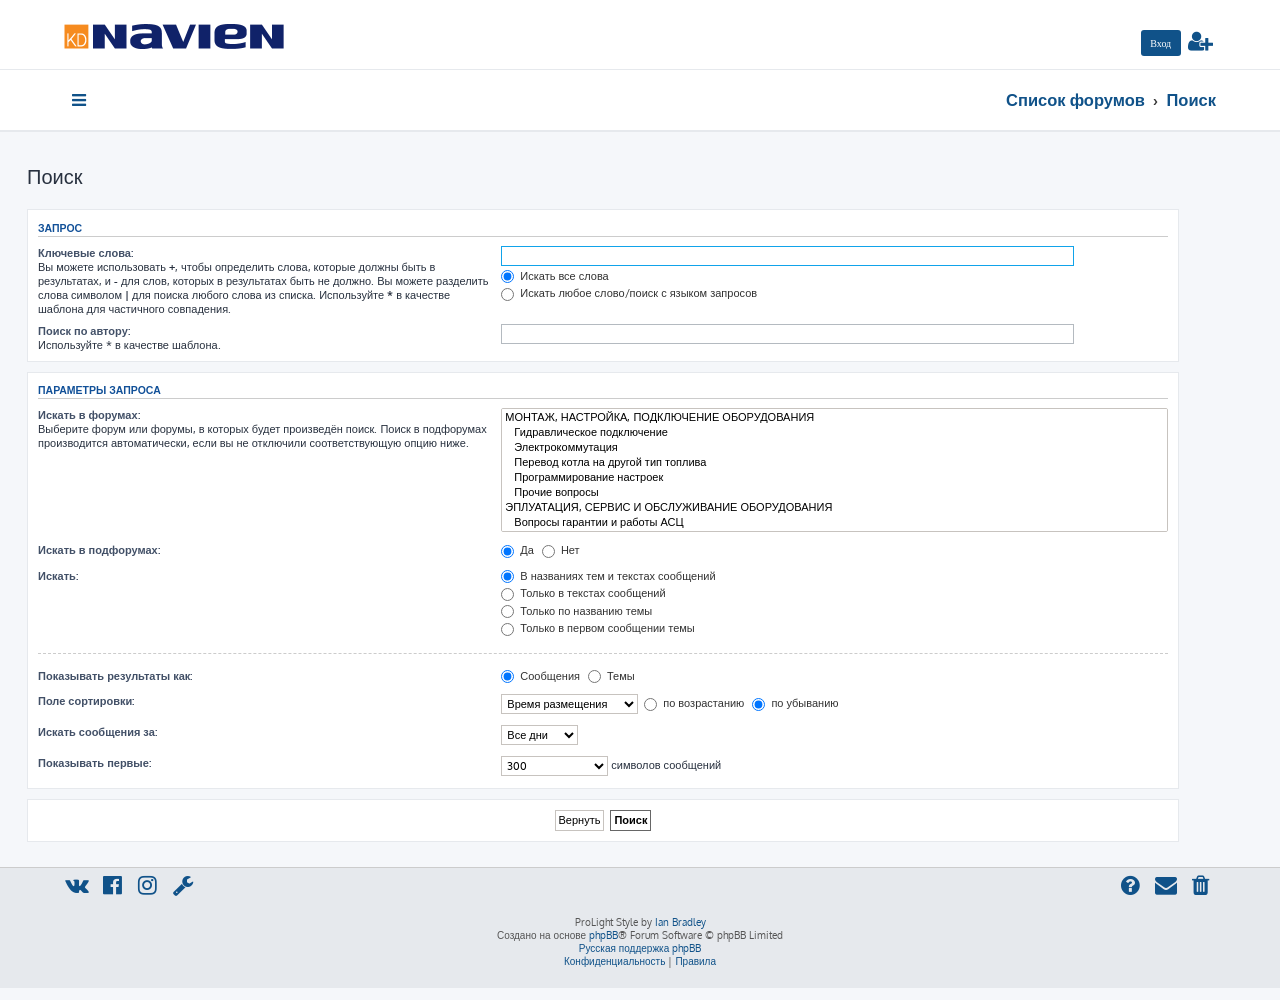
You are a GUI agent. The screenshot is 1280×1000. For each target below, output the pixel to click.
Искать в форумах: (89, 415)
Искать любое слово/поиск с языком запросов (629, 293)
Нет (561, 550)
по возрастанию (694, 703)
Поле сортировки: (86, 701)
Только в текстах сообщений (583, 593)
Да (517, 550)
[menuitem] (1161, 43)
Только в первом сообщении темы (597, 628)
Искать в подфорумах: (99, 550)
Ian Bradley (680, 922)
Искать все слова (554, 276)
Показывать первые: (94, 763)
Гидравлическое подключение (834, 432)
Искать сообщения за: (97, 732)
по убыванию (795, 703)
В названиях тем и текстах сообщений (608, 576)
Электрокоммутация (834, 447)
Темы (611, 676)
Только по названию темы (576, 611)
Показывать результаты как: (115, 676)
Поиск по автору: (84, 331)
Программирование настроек (834, 477)
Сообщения (540, 676)
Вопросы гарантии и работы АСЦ (834, 522)
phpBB (603, 935)
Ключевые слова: (85, 253)
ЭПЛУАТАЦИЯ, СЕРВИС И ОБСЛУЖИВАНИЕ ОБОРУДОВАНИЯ (834, 507)
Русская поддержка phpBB (640, 948)
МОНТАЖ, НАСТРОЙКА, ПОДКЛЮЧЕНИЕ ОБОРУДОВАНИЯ (834, 417)
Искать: (58, 576)
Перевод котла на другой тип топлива (834, 462)
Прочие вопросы (834, 492)
